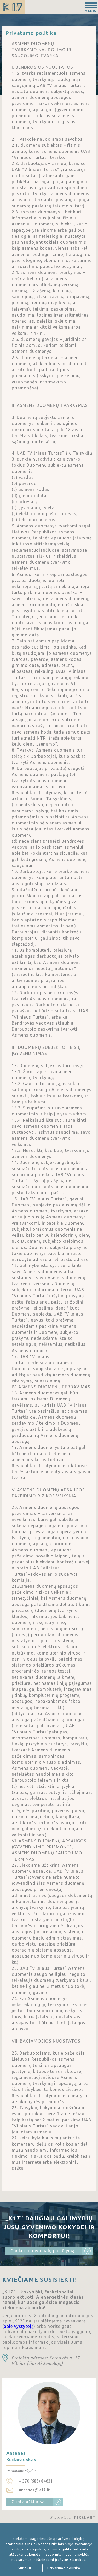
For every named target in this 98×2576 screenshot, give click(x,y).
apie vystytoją (19, 2326)
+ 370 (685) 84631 (36, 2481)
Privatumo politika (63, 2568)
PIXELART (85, 2517)
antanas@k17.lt (34, 2490)
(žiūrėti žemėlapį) (45, 2363)
